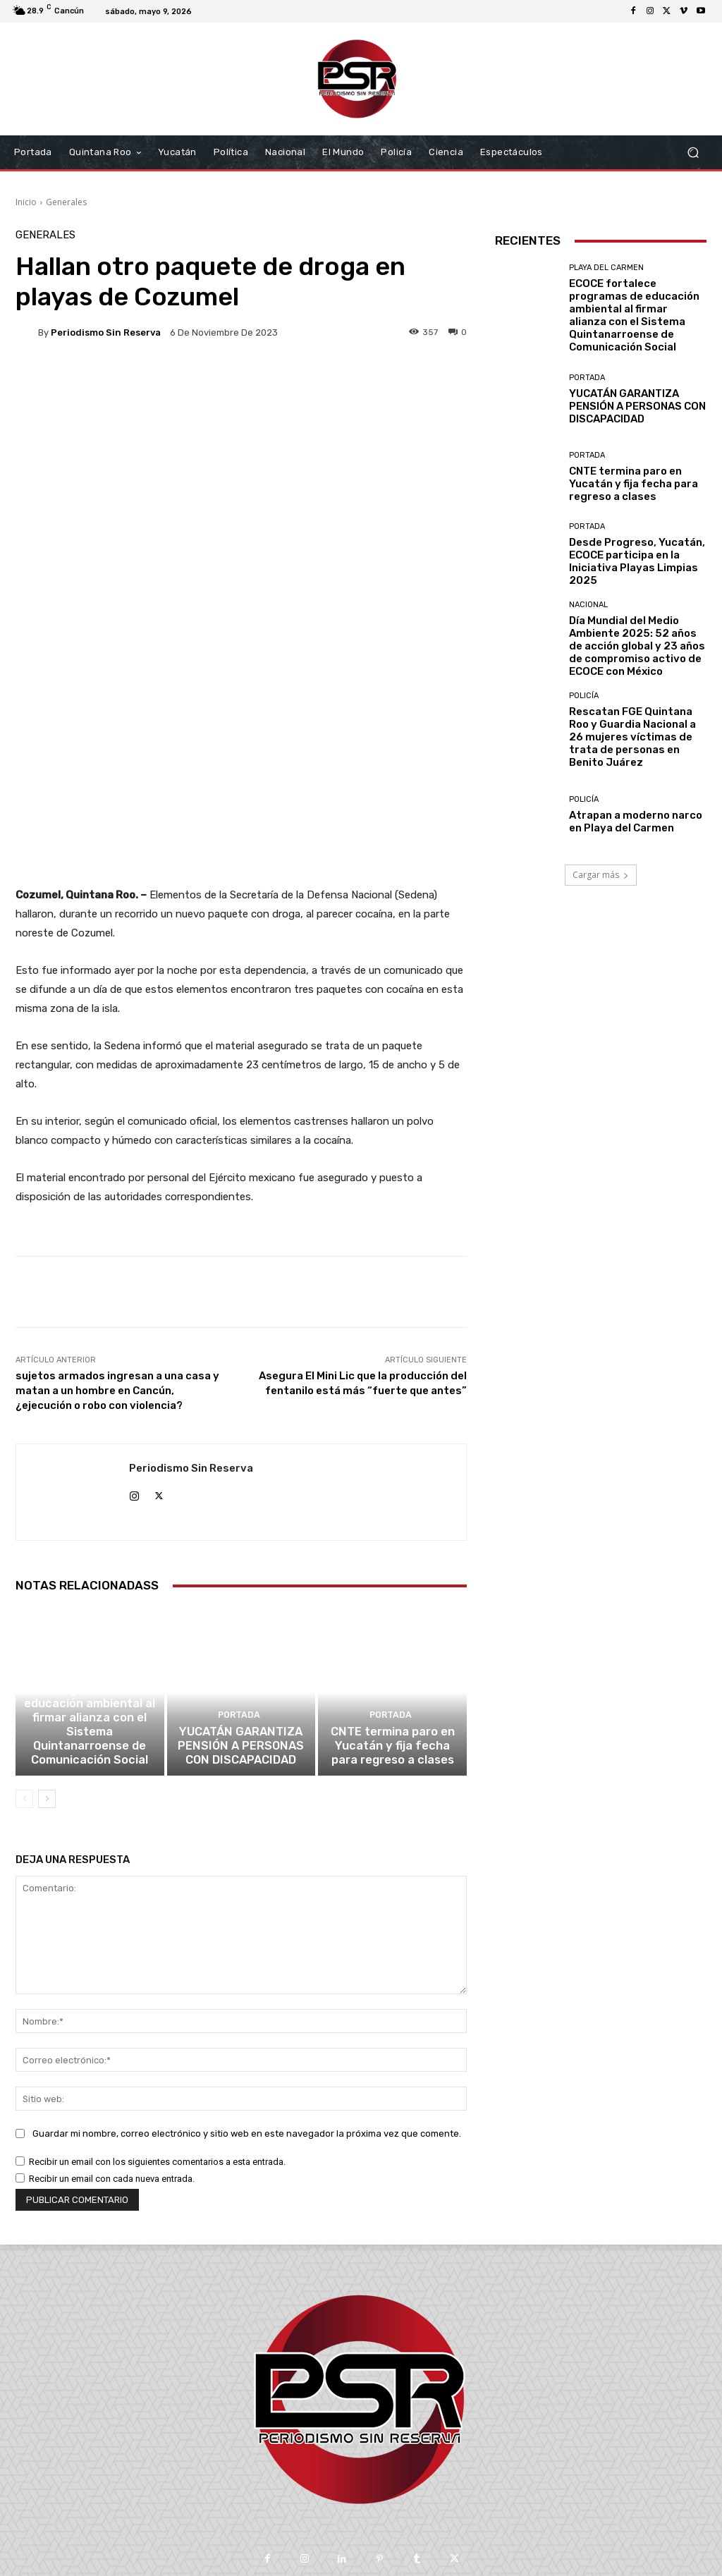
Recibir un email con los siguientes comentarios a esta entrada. (157, 2058)
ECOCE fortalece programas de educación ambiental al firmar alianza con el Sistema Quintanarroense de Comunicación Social (90, 1626)
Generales (66, 202)
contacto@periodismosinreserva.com (391, 2495)
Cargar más (601, 875)
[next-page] (47, 1696)
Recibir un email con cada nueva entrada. (112, 2075)
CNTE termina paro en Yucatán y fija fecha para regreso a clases (392, 1645)
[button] (692, 152)
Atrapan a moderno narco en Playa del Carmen (635, 821)
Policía (584, 696)
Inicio (26, 202)
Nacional (588, 605)
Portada (239, 1616)
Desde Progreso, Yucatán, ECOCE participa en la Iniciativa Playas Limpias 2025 (637, 561)
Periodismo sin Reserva (106, 332)
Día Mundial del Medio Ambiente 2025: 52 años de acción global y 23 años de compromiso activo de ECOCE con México (637, 646)
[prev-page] (24, 1696)
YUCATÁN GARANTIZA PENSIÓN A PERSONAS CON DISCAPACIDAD (241, 1645)
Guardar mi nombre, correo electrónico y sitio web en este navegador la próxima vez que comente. (246, 2030)
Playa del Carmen (87, 1578)
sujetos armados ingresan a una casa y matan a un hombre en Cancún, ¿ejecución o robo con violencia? (117, 1277)
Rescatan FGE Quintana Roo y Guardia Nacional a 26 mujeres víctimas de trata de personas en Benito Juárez (632, 737)
